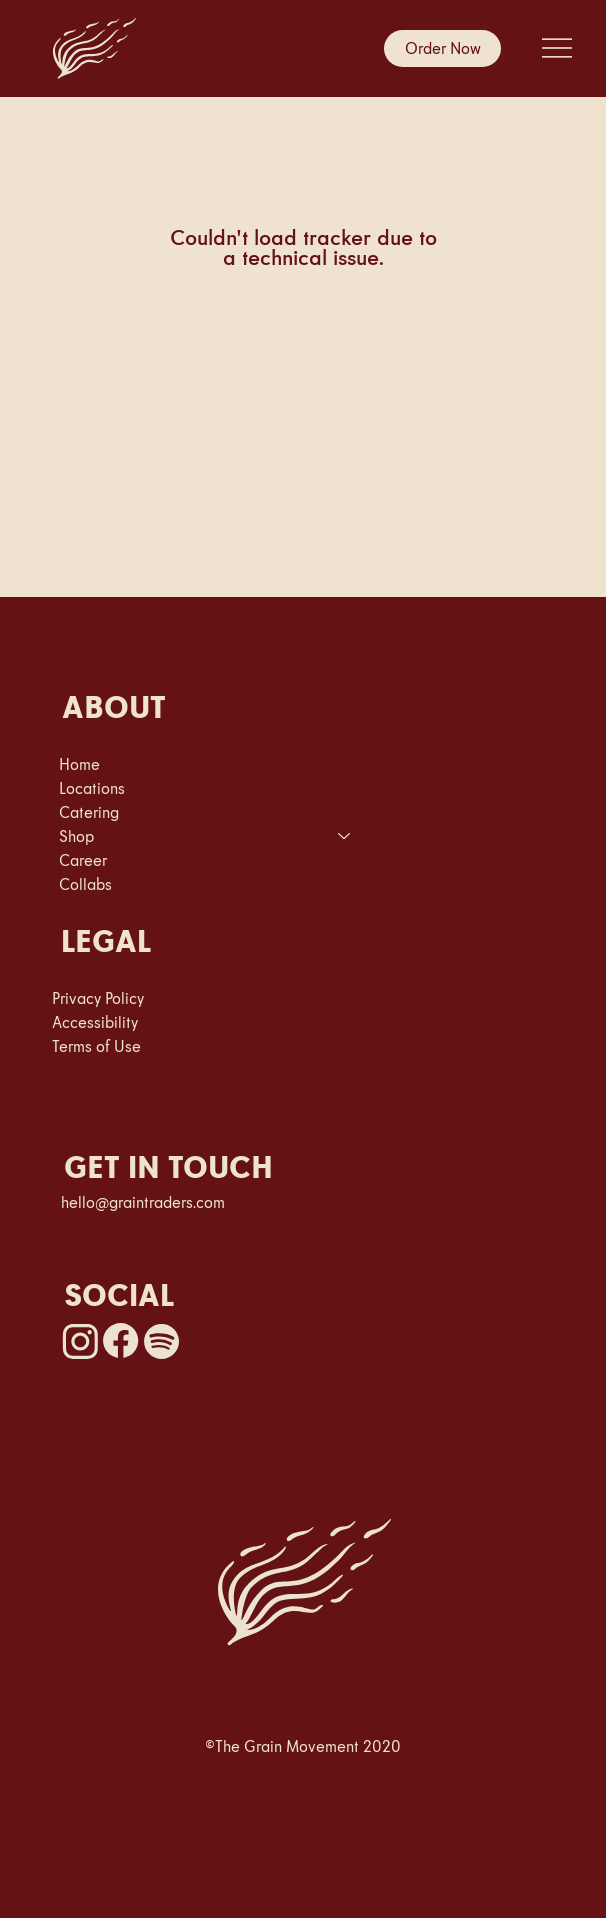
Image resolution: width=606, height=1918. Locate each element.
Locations (92, 788)
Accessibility (95, 1022)
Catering (89, 812)
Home (79, 764)
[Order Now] (442, 48)
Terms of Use (96, 1046)
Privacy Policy (98, 998)
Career (83, 860)
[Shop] (345, 836)
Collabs (85, 884)
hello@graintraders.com (143, 1202)
